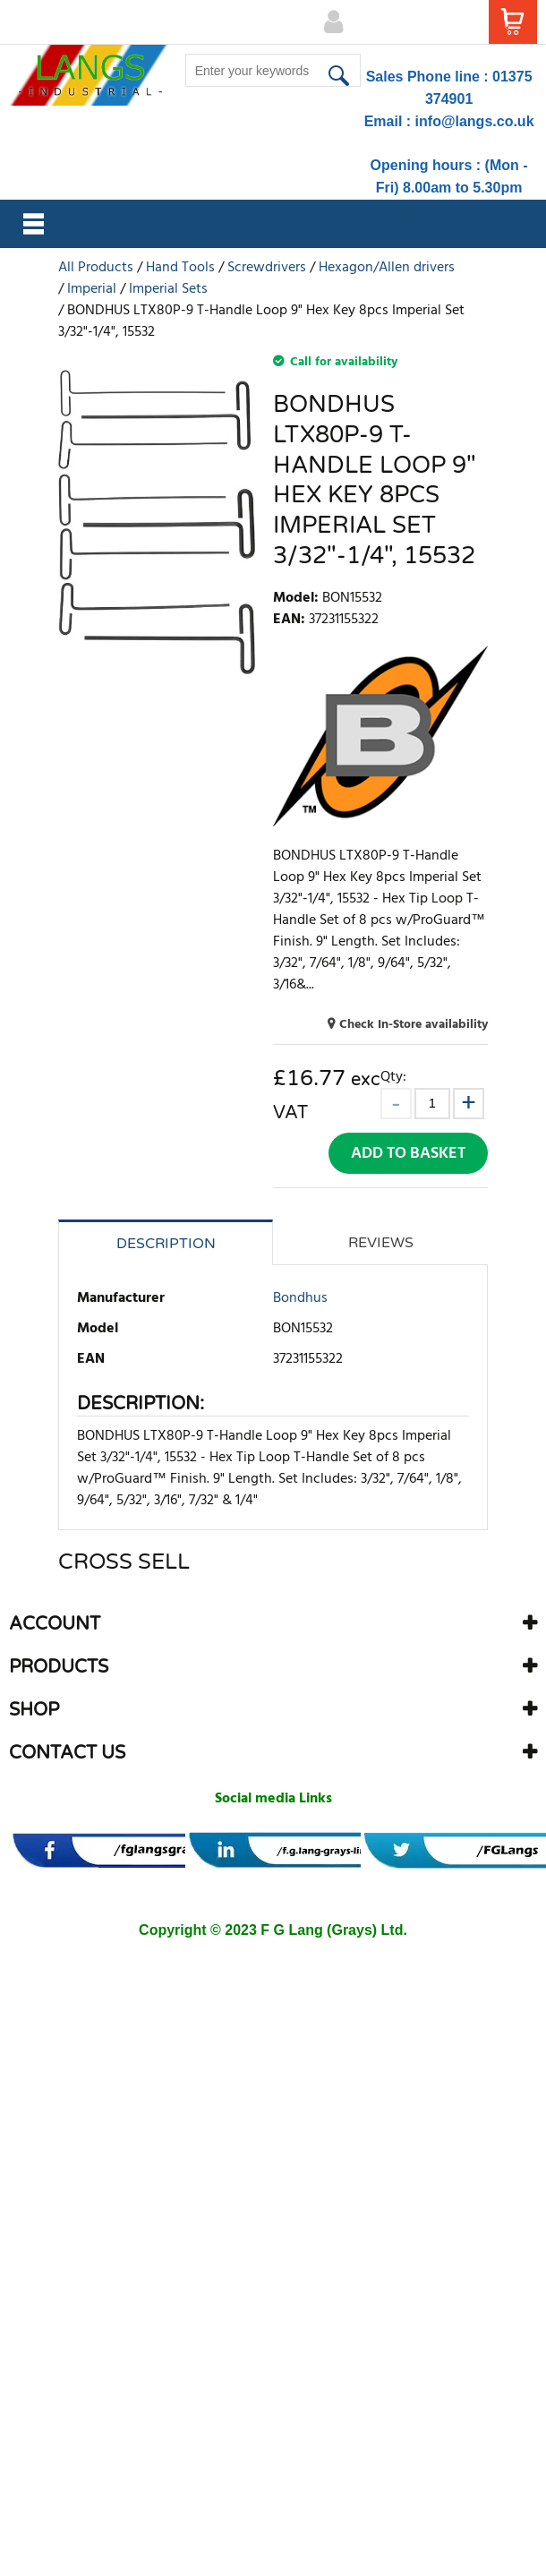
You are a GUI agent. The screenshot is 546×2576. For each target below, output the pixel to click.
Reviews (381, 1243)
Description (166, 1244)
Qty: (393, 1076)
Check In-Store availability (413, 1024)
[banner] (128, 1850)
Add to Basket (408, 1154)
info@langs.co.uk (474, 121)
